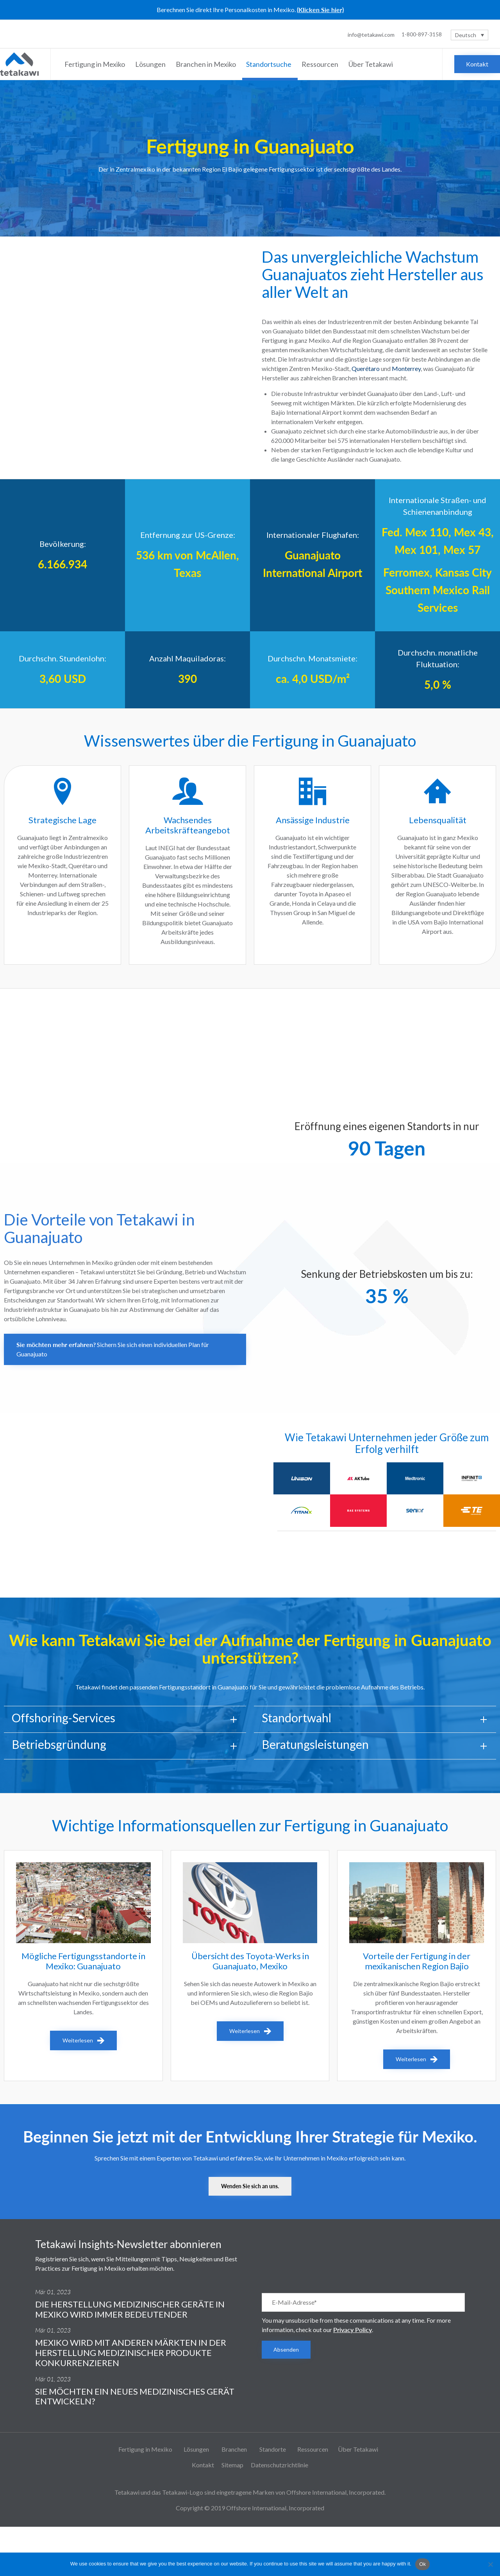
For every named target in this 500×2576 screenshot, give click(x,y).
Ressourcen (321, 64)
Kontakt (203, 2465)
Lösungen (151, 64)
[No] (490, 2564)
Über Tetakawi (371, 64)
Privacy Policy (352, 2329)
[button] (477, 64)
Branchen (234, 2449)
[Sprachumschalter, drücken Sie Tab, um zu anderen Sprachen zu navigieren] (469, 35)
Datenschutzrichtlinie (279, 2465)
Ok (422, 2564)
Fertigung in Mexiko (95, 64)
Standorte (272, 2449)
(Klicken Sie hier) (320, 9)
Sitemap (232, 2465)
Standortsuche (270, 64)
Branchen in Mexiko (207, 64)
